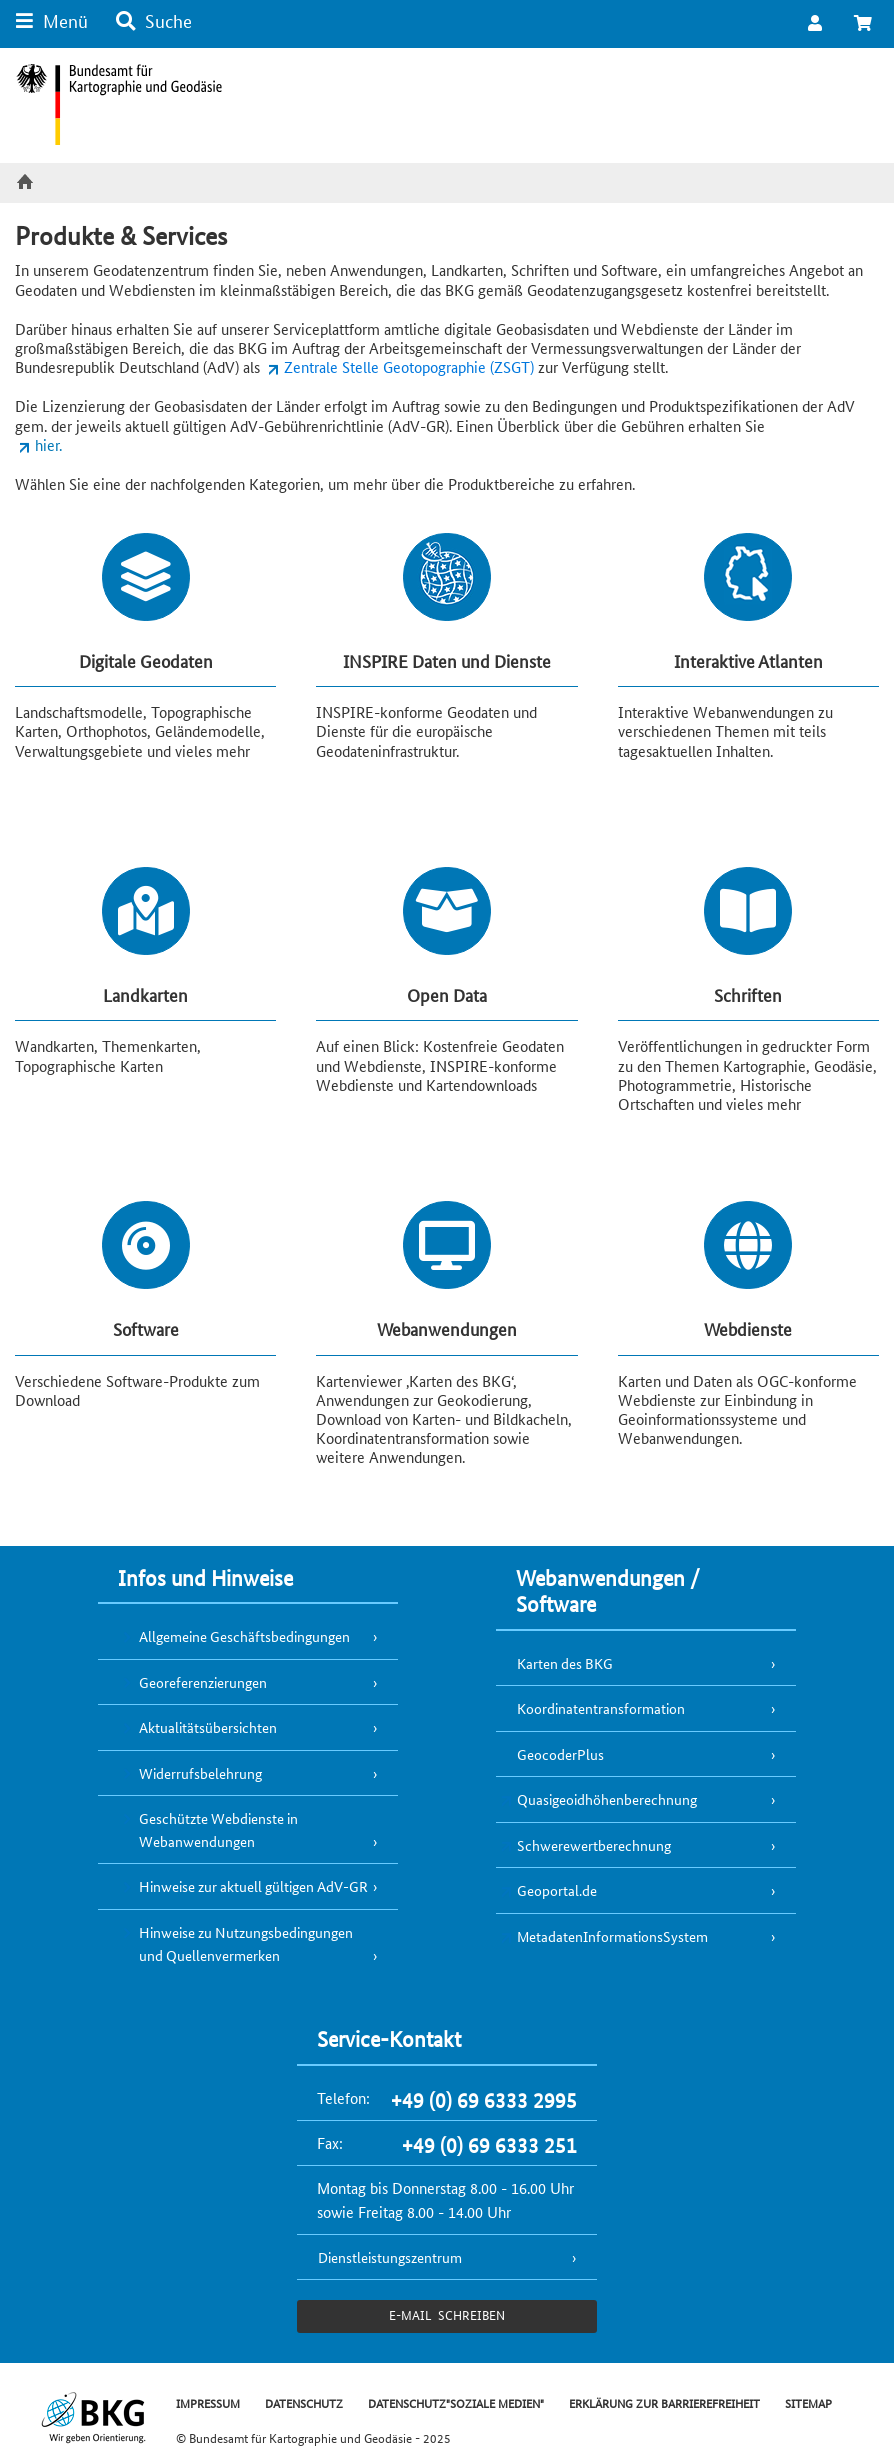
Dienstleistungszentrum (390, 2257)
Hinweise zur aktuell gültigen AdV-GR (253, 1886)
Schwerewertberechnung (594, 1845)
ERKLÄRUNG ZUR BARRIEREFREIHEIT (664, 2402)
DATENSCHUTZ (304, 2402)
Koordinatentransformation (601, 1708)
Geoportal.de (557, 1890)
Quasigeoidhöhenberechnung (607, 1799)
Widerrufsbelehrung (200, 1773)
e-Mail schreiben (446, 2314)
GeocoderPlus (560, 1754)
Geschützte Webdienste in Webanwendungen (218, 1829)
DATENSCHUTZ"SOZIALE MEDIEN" (456, 2402)
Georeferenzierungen (203, 1682)
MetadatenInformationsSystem (612, 1936)
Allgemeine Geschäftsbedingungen (244, 1636)
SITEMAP (808, 2402)
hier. (48, 444)
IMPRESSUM (208, 2402)
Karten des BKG (565, 1663)
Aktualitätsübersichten (208, 1727)
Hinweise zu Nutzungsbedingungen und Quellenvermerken (246, 1943)
